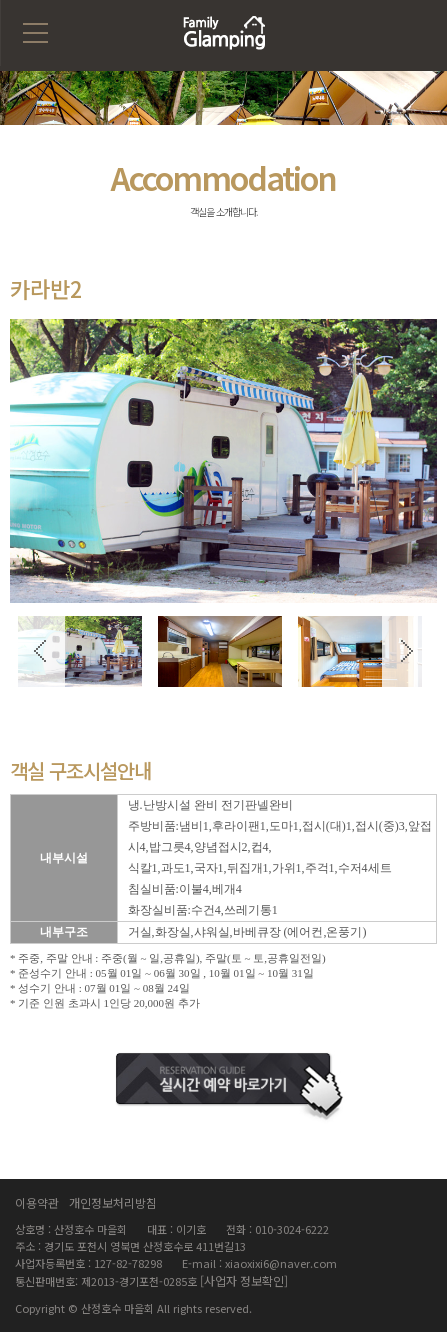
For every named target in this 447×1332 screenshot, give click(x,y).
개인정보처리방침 (113, 1202)
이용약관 (37, 1202)
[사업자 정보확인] (244, 1280)
